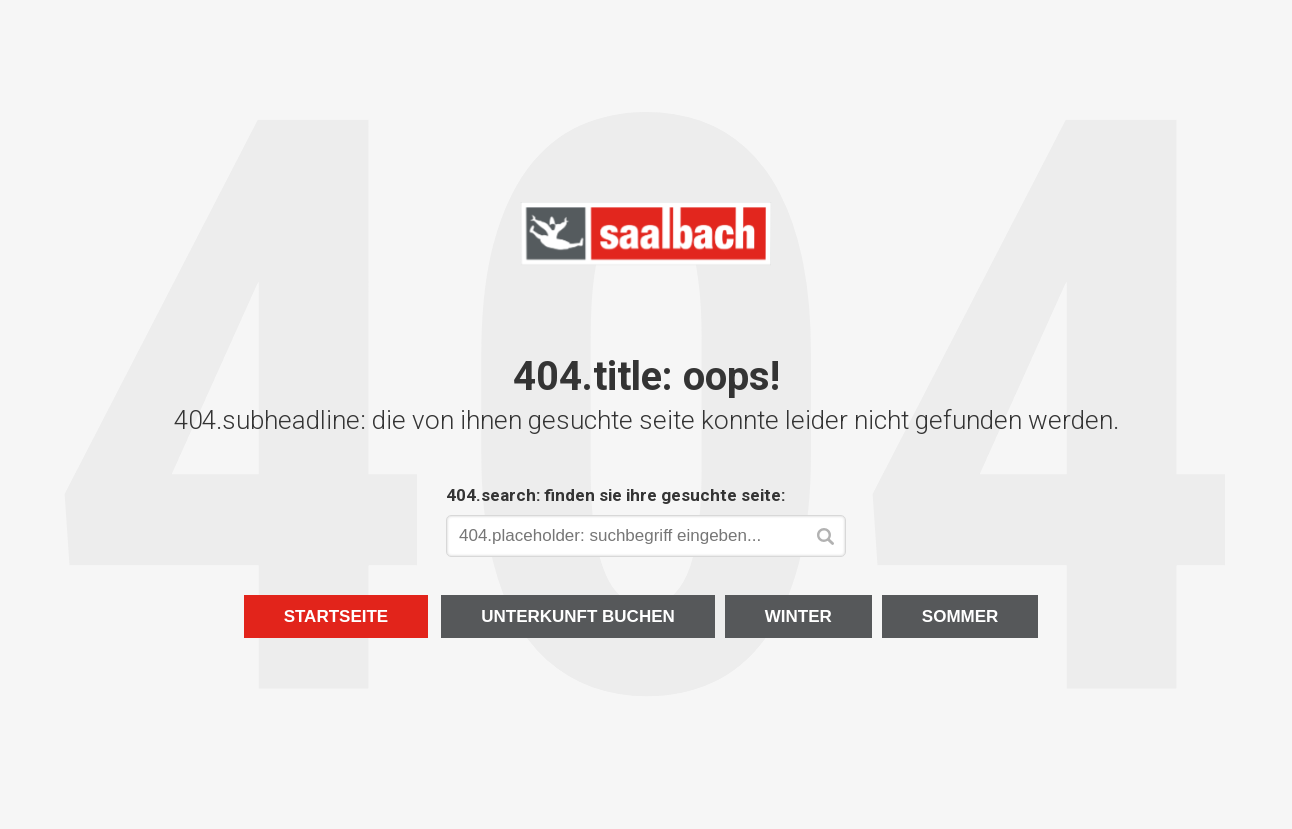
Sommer (960, 616)
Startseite (336, 616)
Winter (798, 616)
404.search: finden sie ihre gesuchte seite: (615, 495)
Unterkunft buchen (578, 616)
